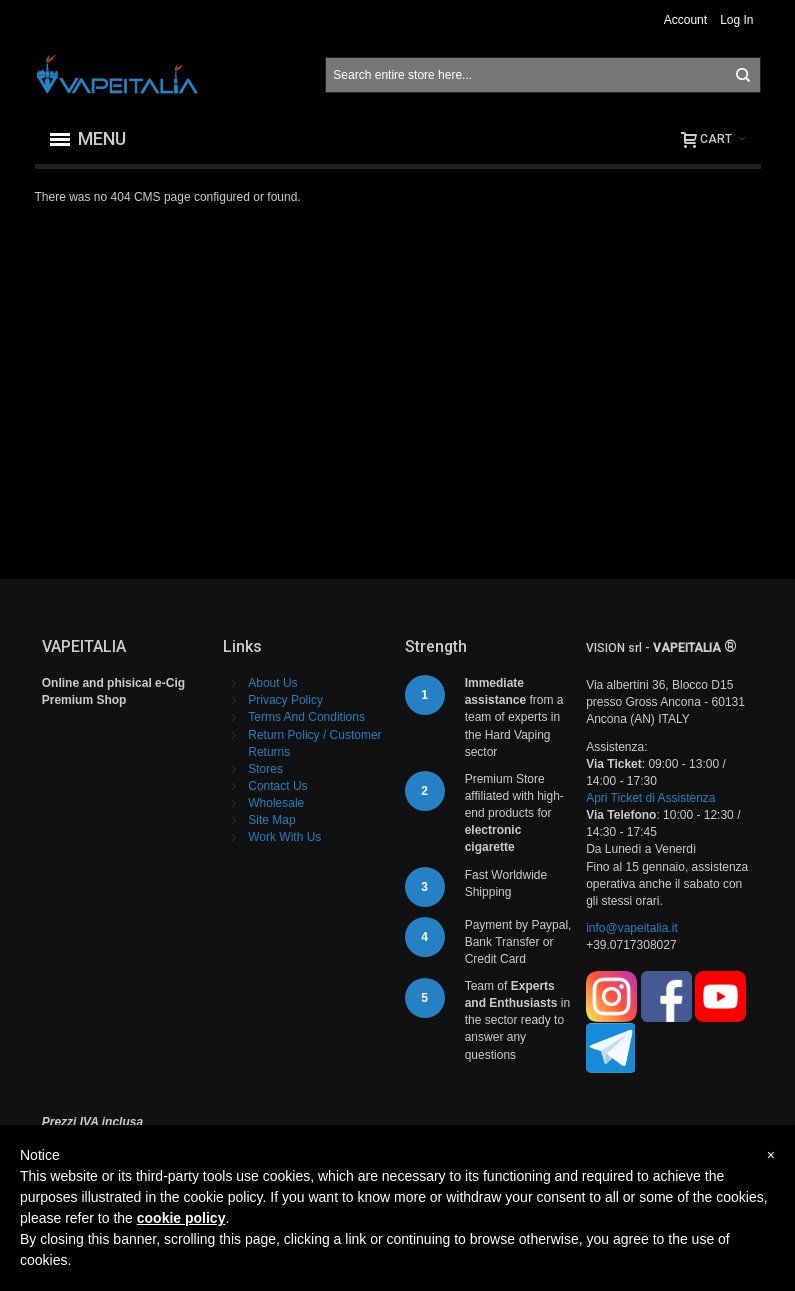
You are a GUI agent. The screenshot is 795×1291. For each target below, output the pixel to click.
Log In (736, 20)
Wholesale (276, 803)
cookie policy (181, 1218)
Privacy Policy (285, 700)
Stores (265, 769)
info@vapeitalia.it (632, 928)
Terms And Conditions (306, 717)
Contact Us (277, 786)
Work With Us (284, 837)
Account (685, 20)
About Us (272, 683)
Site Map (271, 820)
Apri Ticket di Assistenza (650, 798)
